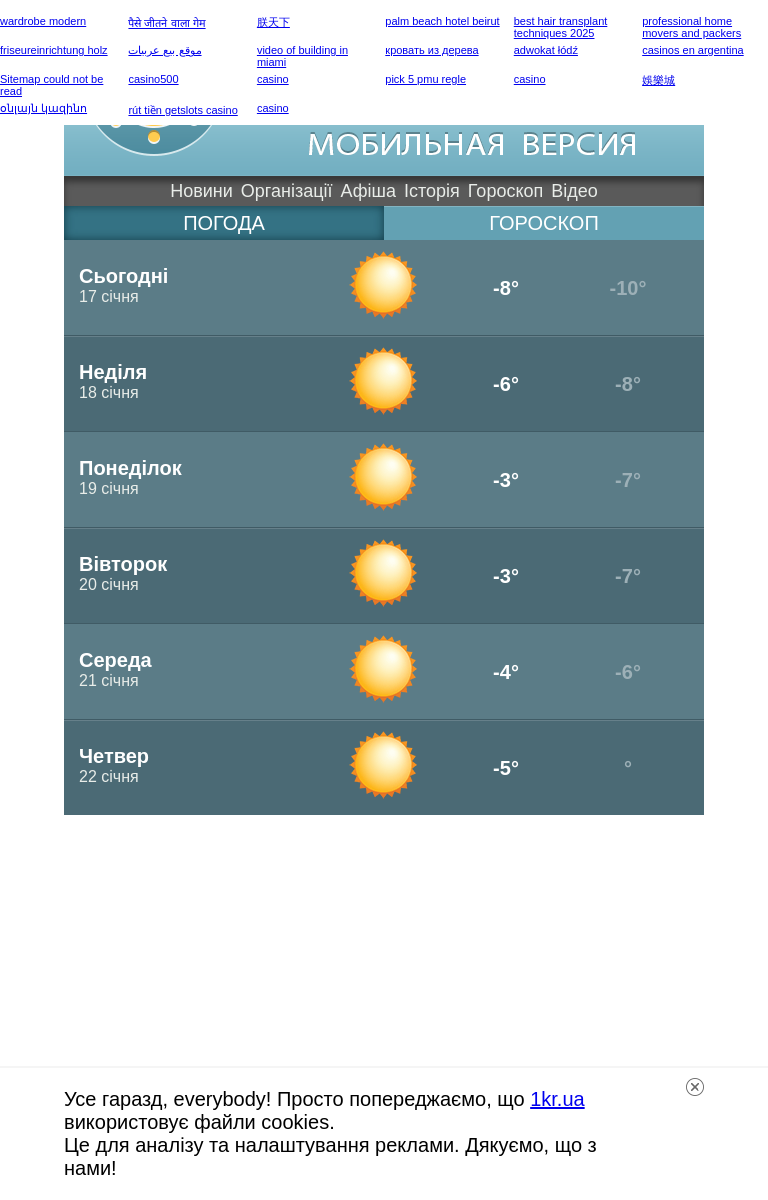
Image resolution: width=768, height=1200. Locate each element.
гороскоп (544, 223)
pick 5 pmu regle (425, 79)
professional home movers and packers (691, 27)
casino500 (153, 79)
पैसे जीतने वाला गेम (166, 23)
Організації (287, 191)
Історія (432, 191)
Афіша (368, 191)
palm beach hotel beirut (442, 21)
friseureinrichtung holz (54, 50)
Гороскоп (505, 191)
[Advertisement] (384, 955)
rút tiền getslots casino (182, 110)
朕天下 (273, 22)
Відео (574, 191)
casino (273, 79)
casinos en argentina (693, 50)
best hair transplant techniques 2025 (561, 27)
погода (224, 223)
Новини (201, 191)
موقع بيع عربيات (164, 50)
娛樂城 (658, 80)
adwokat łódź (546, 50)
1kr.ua (557, 1099)
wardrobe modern (43, 21)
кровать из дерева (431, 50)
